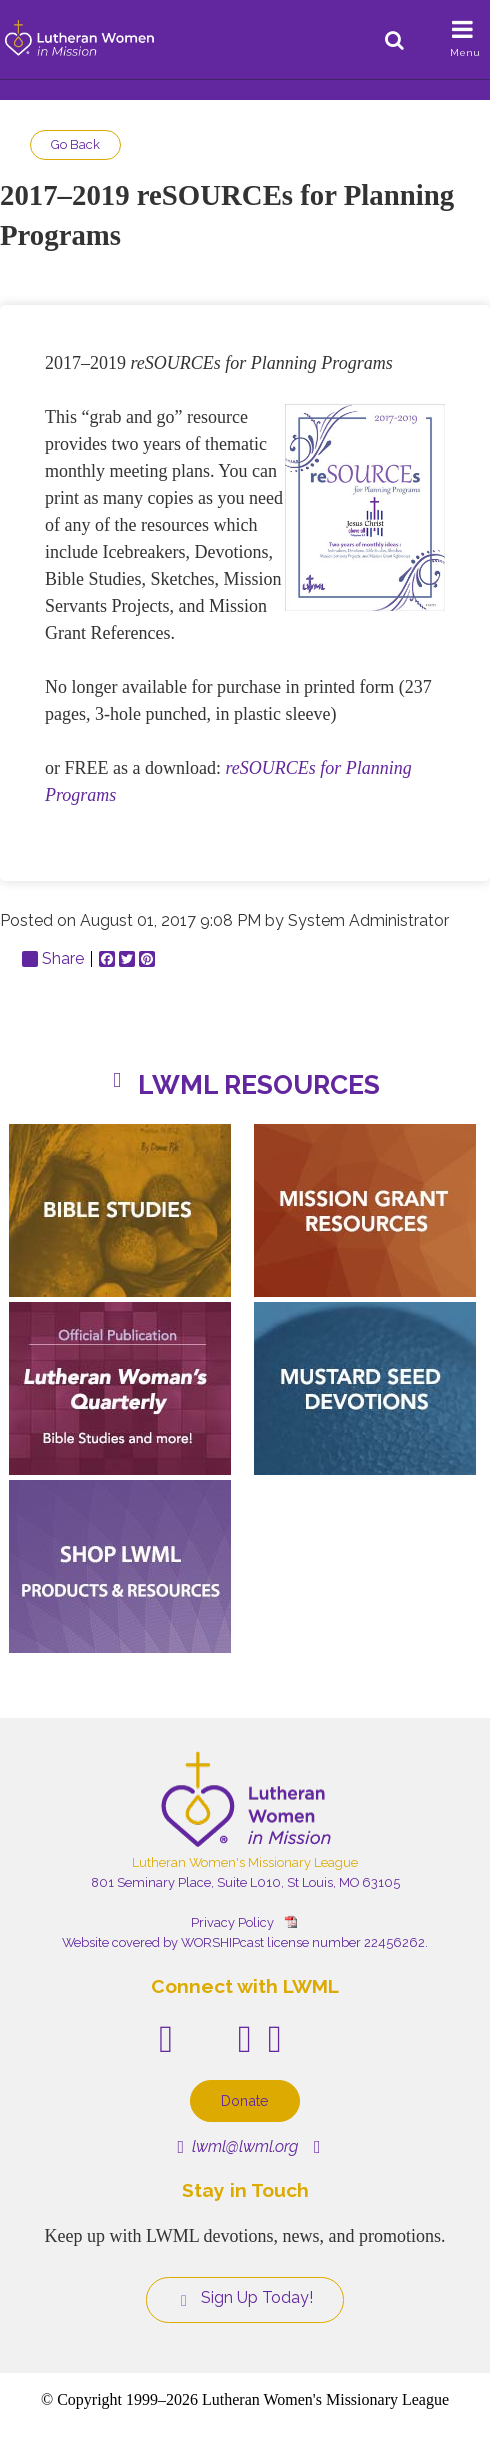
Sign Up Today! (245, 2298)
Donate (245, 2100)
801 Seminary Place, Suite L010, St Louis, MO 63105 (245, 1882)
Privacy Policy (232, 1922)
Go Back (75, 144)
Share (53, 959)
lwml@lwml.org (237, 2146)
